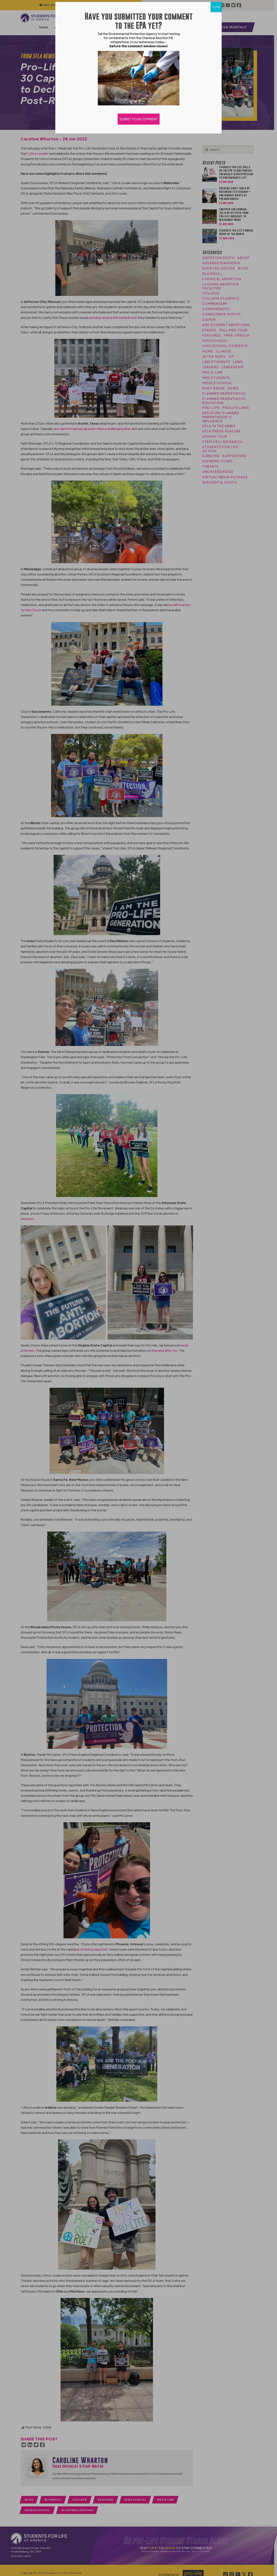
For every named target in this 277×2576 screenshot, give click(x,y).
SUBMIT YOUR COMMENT (139, 119)
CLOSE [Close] (216, 7)
